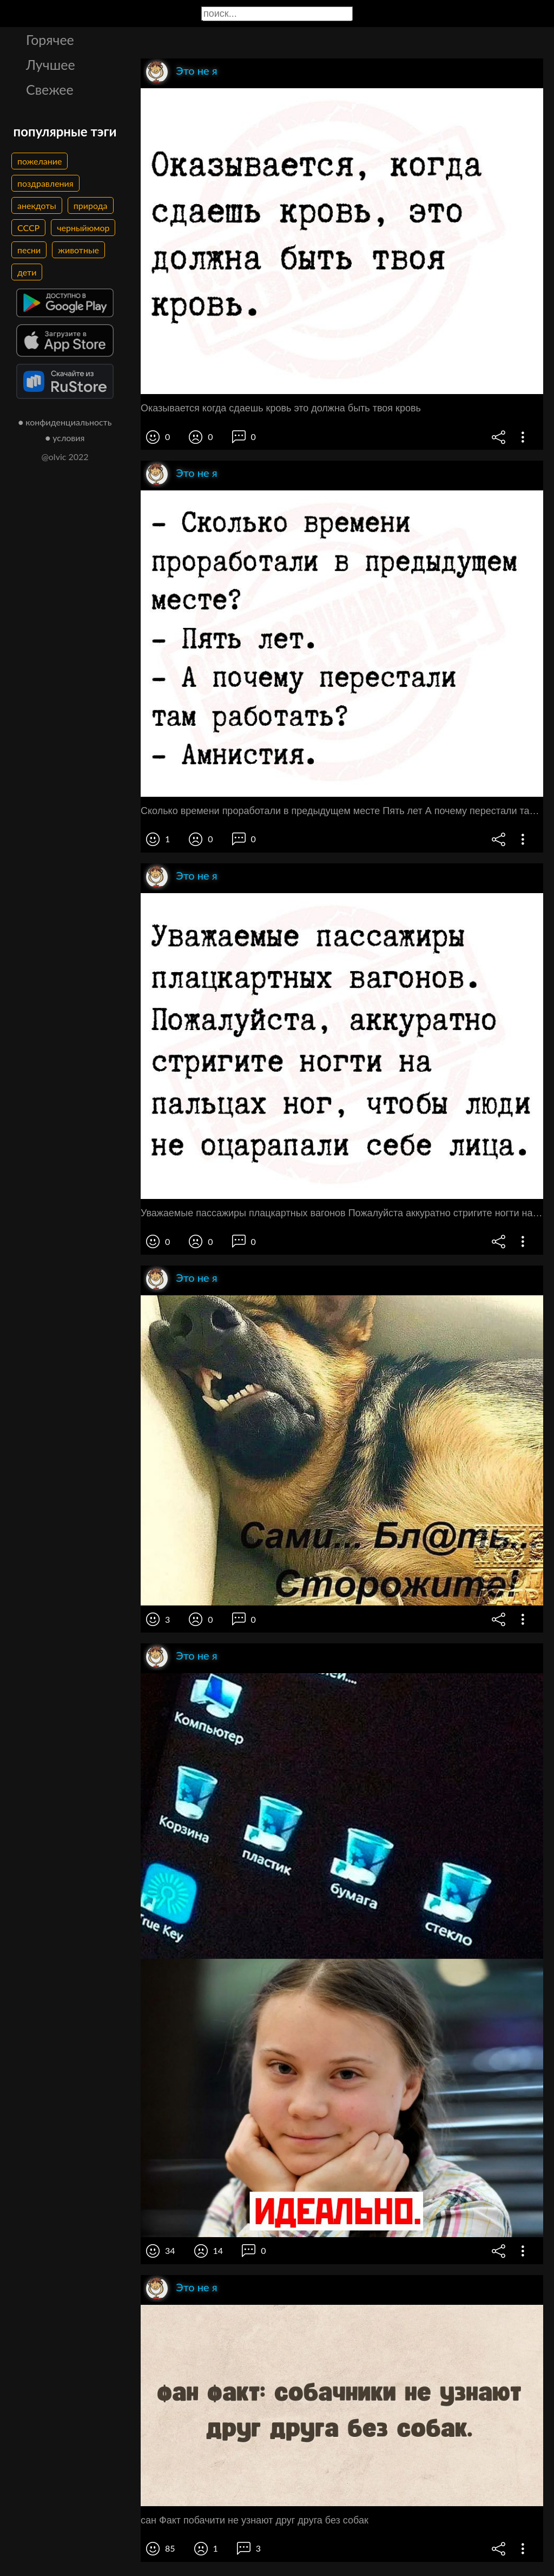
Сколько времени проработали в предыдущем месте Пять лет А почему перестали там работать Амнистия (342, 810)
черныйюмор (83, 227)
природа (91, 205)
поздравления (45, 183)
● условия (65, 437)
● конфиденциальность (65, 422)
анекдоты (36, 205)
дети (26, 272)
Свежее (50, 89)
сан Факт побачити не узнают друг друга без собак (254, 2520)
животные (78, 250)
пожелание (39, 161)
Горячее (50, 39)
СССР (28, 227)
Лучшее (50, 64)
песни (29, 250)
